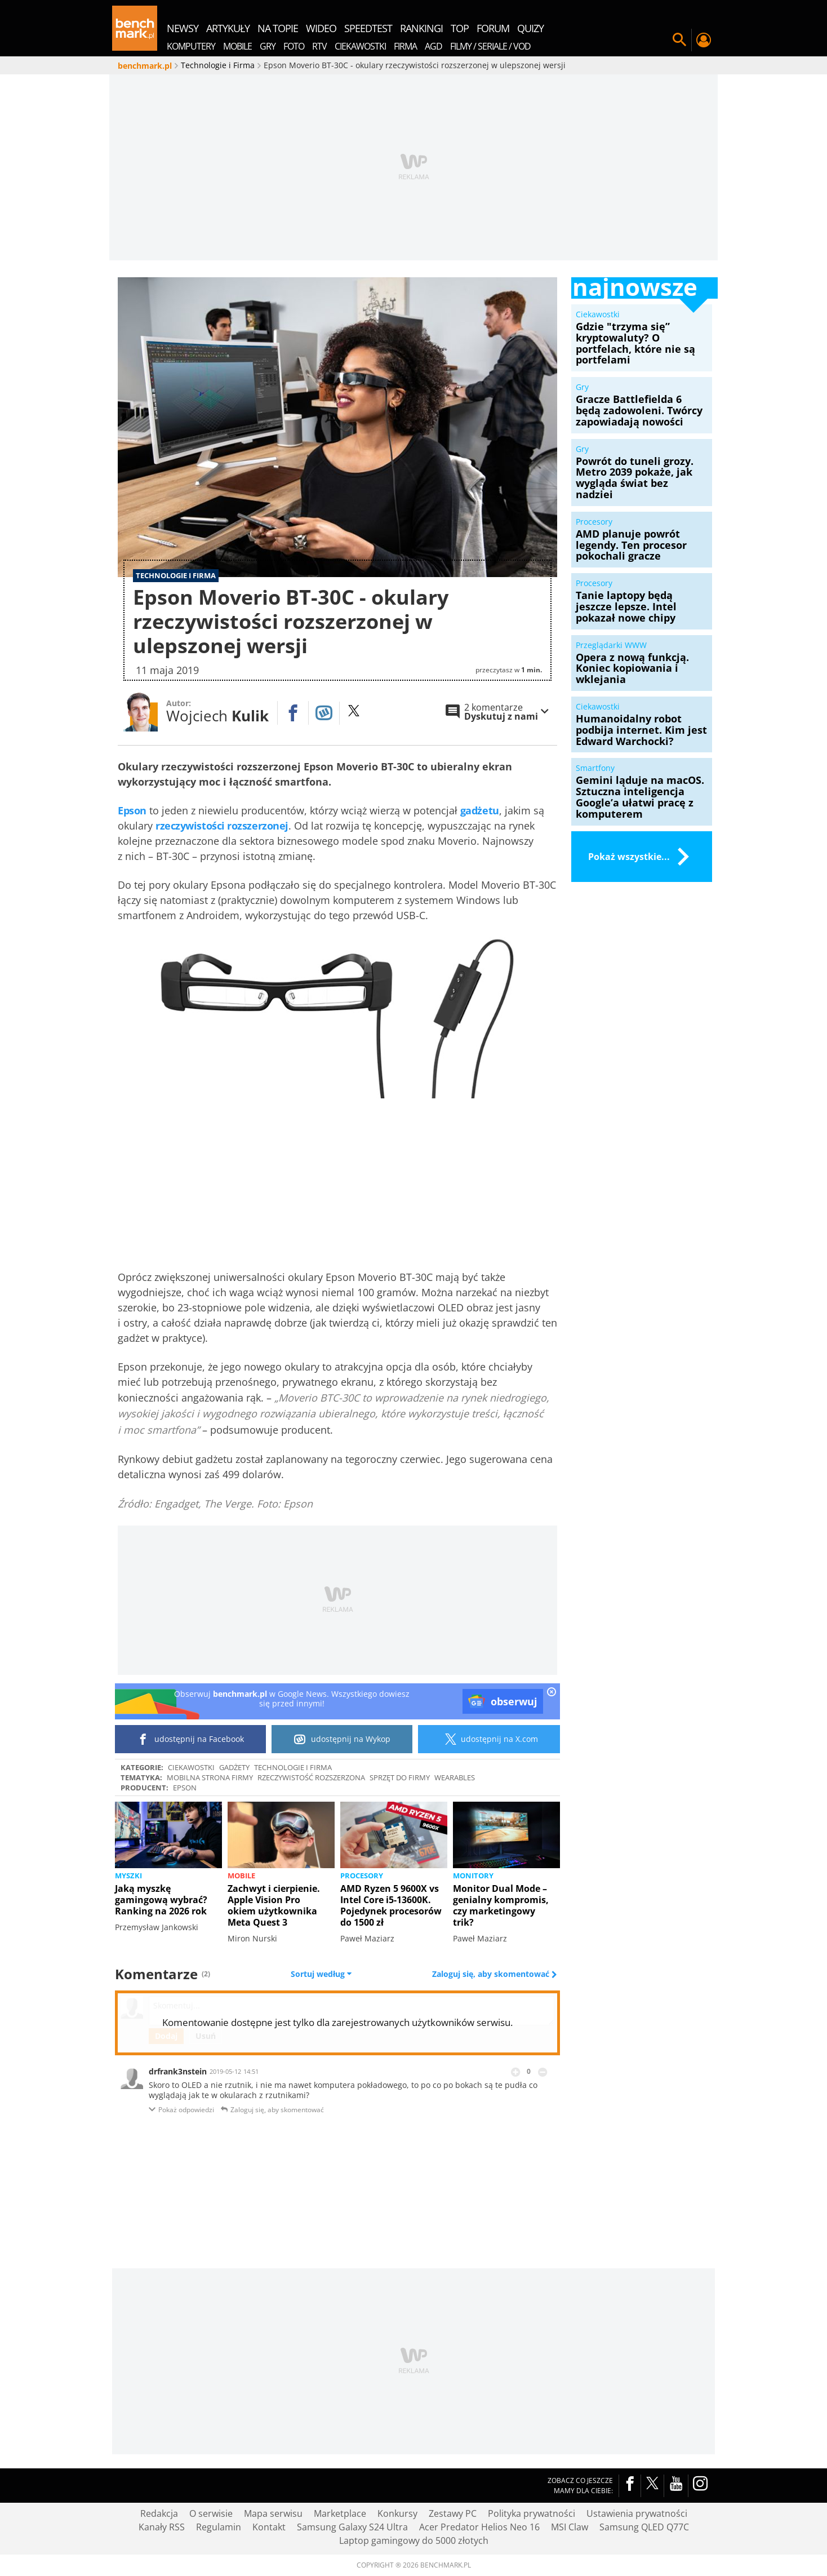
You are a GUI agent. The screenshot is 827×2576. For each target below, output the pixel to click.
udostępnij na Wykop (342, 1739)
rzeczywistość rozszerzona (311, 1777)
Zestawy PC (453, 2513)
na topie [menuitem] (277, 28)
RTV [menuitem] (319, 46)
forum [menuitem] (493, 28)
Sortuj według (321, 1974)
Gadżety (234, 1767)
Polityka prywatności (531, 2513)
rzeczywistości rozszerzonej (221, 825)
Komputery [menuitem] (191, 46)
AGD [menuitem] (433, 46)
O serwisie (211, 2513)
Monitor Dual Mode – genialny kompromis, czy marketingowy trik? (501, 1905)
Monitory (473, 1875)
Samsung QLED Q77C (644, 2527)
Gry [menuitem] (267, 46)
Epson (132, 810)
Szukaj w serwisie (679, 40)
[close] (551, 1693)
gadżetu (479, 810)
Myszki (128, 1875)
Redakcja (159, 2513)
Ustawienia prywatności (636, 2513)
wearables (454, 1777)
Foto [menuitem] (293, 46)
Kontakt (269, 2527)
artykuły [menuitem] (228, 28)
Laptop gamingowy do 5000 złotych (413, 2540)
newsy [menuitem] (182, 28)
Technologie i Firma (293, 1767)
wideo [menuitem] (321, 28)
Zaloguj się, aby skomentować (492, 1974)
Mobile (241, 1875)
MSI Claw (569, 2527)
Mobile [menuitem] (237, 46)
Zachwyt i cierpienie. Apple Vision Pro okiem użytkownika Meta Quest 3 (274, 1905)
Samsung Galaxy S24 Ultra (352, 2527)
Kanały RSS (162, 2527)
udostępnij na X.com (489, 1739)
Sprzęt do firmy (400, 1777)
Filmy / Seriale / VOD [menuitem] (490, 46)
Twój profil (703, 40)
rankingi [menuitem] (421, 28)
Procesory (361, 1875)
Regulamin (218, 2527)
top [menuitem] (460, 28)
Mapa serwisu (273, 2513)
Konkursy (397, 2513)
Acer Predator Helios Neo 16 (479, 2527)
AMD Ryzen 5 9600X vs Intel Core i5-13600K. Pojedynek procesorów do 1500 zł (391, 1905)
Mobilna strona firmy (210, 1777)
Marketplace (340, 2513)
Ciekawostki (191, 1767)
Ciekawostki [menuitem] (360, 46)
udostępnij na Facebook (190, 1739)
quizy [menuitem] (530, 28)
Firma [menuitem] (405, 46)
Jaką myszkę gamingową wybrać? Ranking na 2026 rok (161, 1899)
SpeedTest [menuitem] (368, 28)
